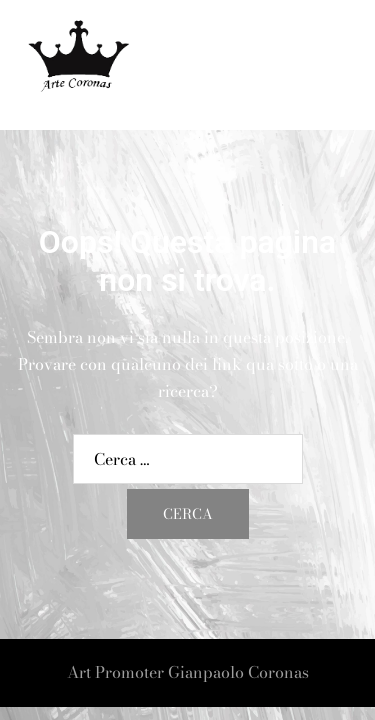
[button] (311, 65)
